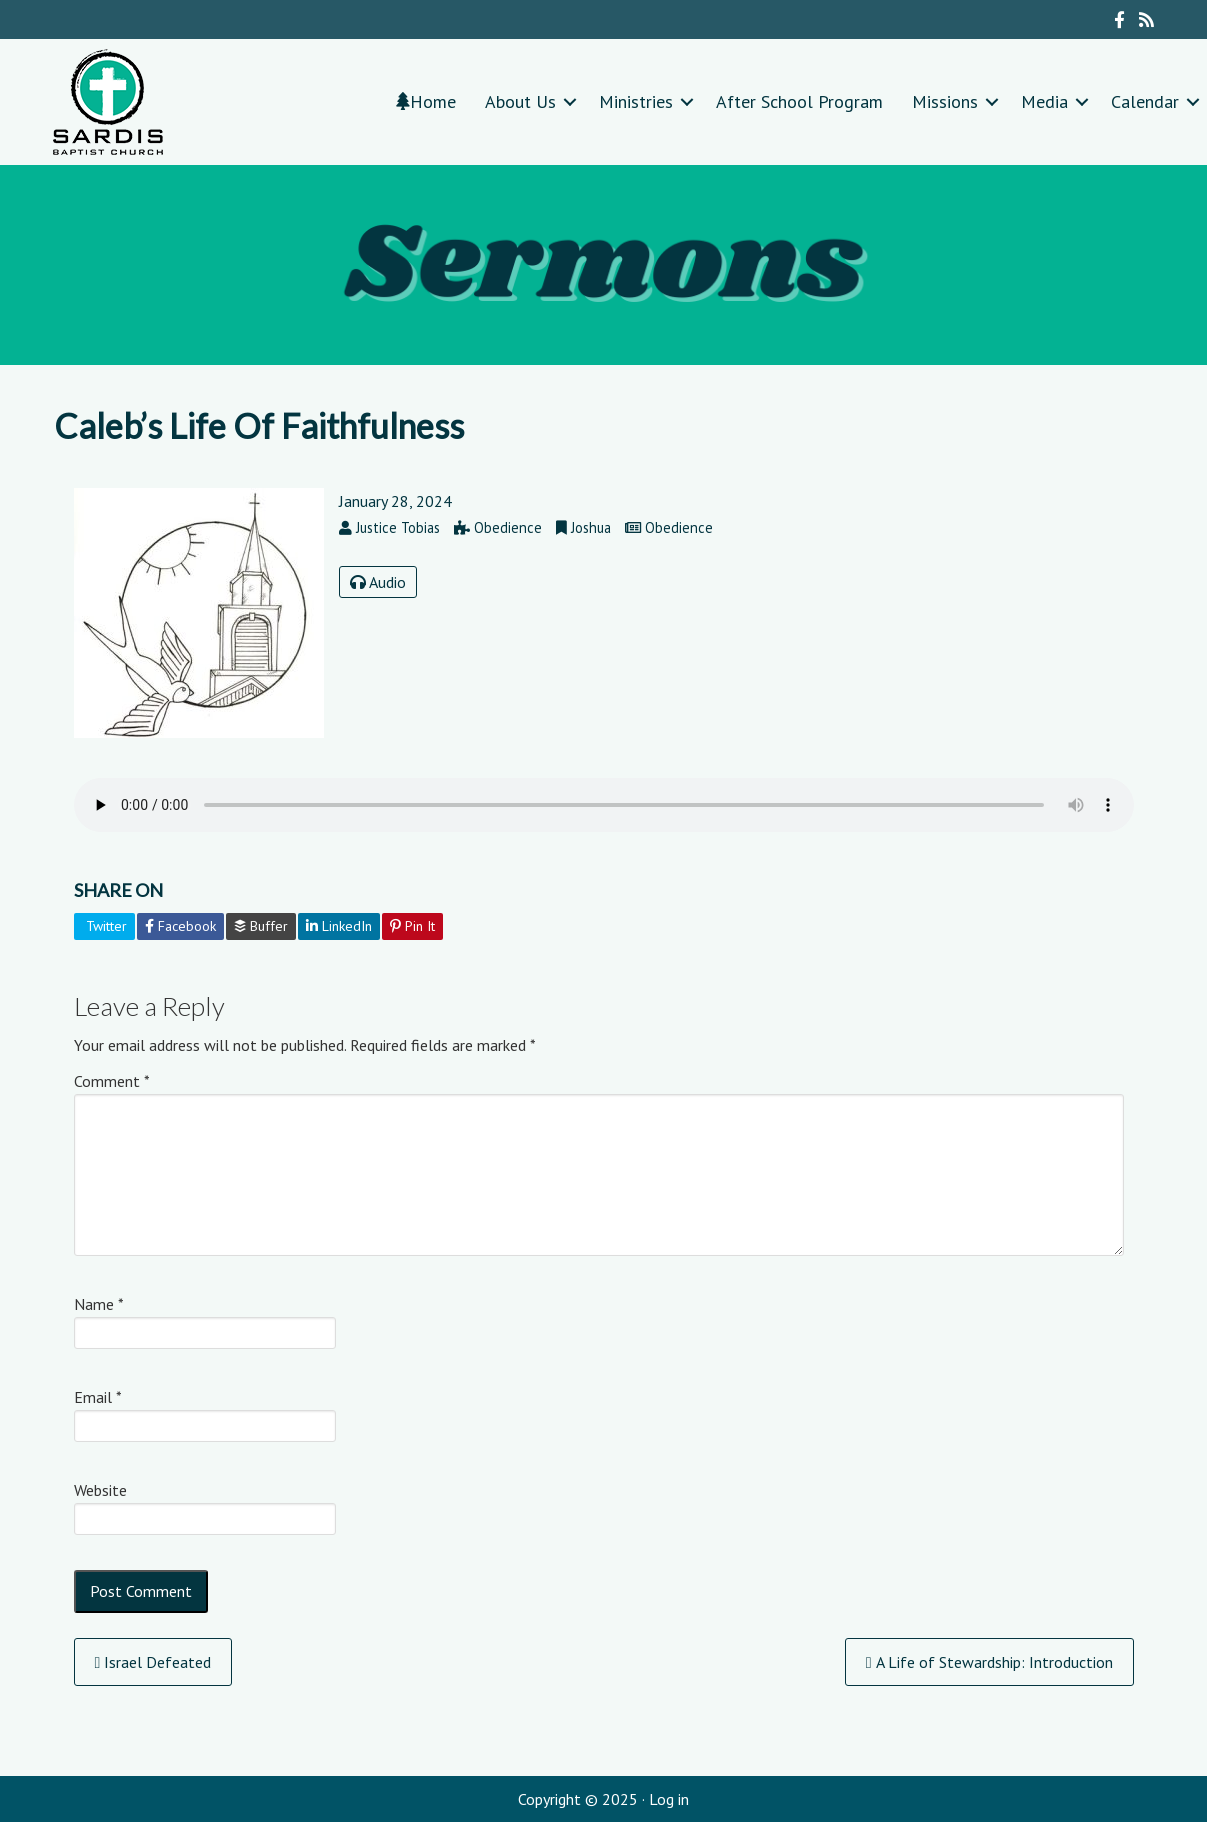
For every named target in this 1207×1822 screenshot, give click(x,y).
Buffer (261, 926)
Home (426, 101)
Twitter (104, 926)
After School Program (799, 101)
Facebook (180, 926)
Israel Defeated (153, 1662)
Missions (945, 101)
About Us (520, 101)
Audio (378, 582)
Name (99, 1304)
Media (1044, 101)
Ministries (636, 101)
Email (98, 1397)
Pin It (412, 926)
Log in (669, 1799)
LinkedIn (339, 926)
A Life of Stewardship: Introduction (989, 1662)
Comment (112, 1081)
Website (100, 1490)
